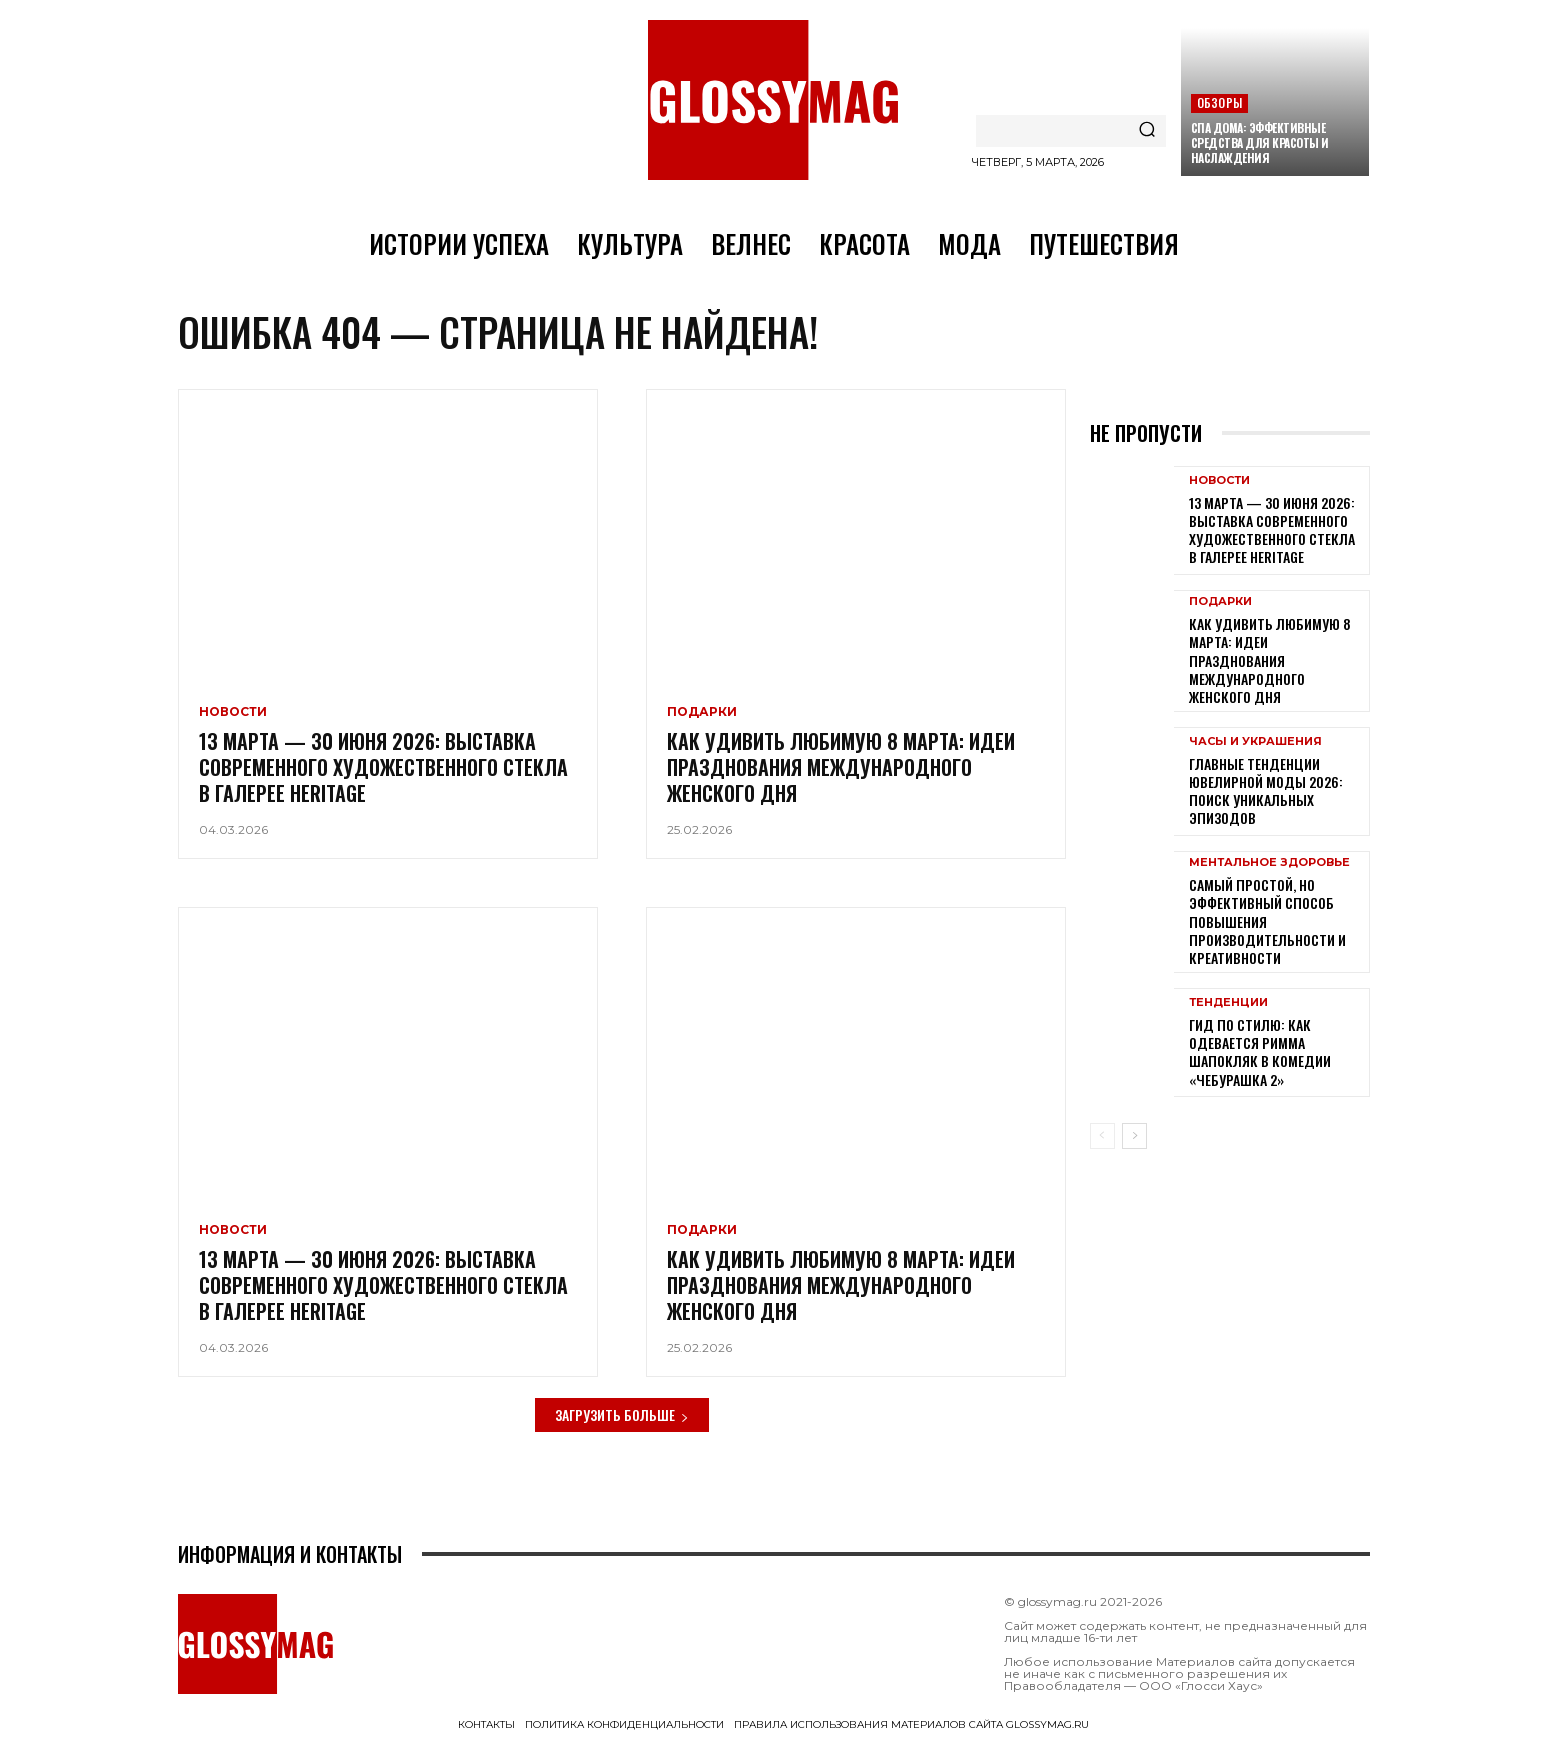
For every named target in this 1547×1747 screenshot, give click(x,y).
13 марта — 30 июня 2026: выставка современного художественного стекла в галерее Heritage (383, 769)
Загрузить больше (622, 1416)
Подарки (702, 714)
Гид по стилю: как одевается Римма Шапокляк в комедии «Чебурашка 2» (1260, 1053)
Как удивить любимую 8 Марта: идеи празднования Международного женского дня (841, 769)
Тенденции (1228, 1003)
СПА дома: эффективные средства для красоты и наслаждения (1260, 142)
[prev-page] (1102, 1138)
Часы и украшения (1255, 742)
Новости (233, 714)
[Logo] (773, 100)
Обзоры (1219, 102)
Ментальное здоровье (1269, 864)
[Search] (1147, 131)
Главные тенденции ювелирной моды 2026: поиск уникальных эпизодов (1266, 792)
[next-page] (1134, 1138)
